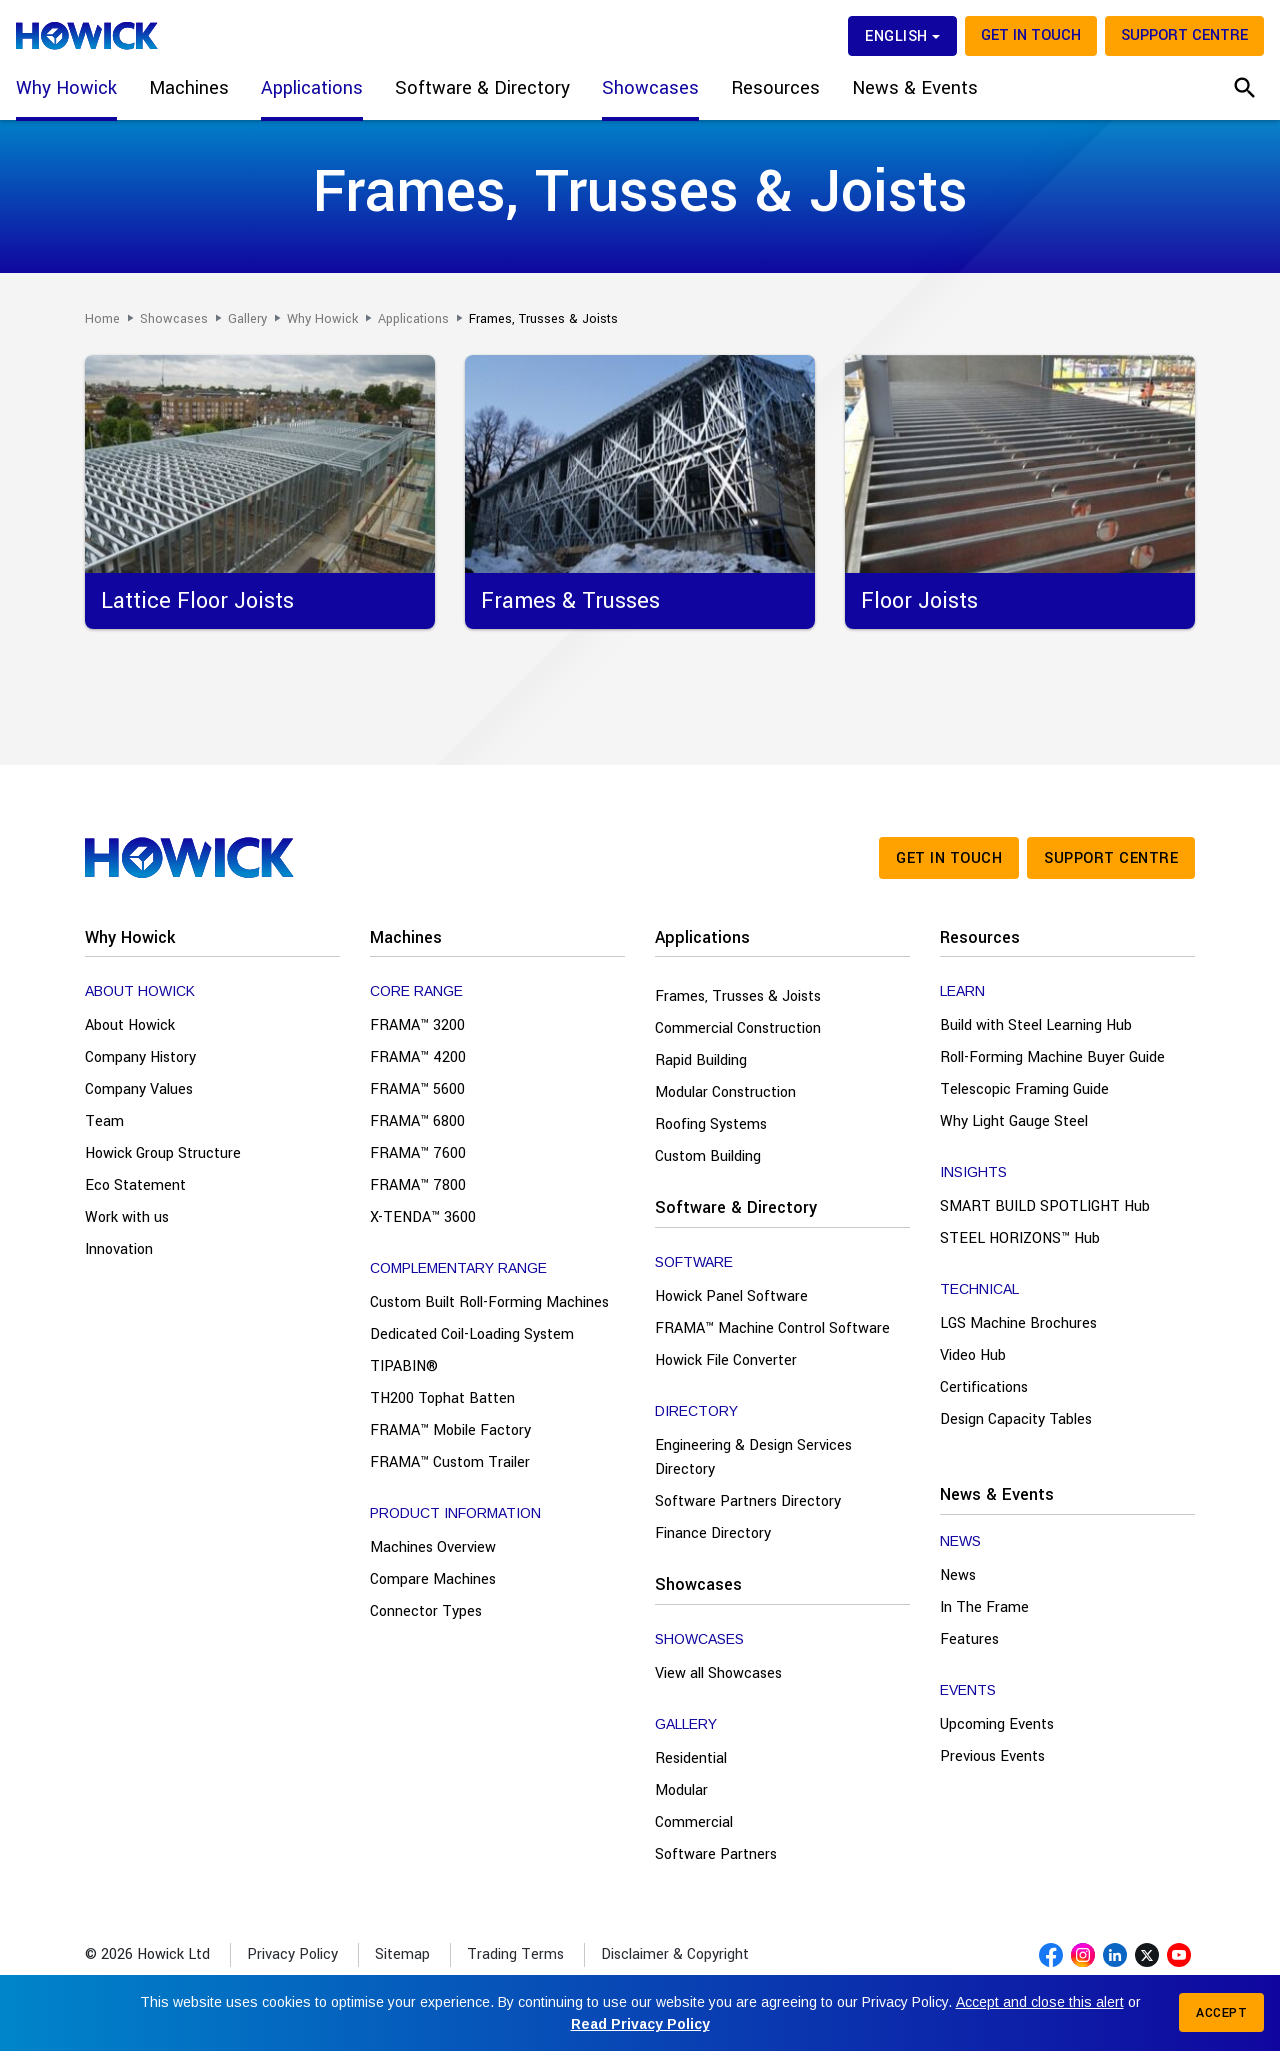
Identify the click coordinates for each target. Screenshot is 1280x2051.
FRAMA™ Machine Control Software (772, 1328)
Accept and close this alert (1040, 2002)
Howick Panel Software (731, 1296)
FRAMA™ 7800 (418, 1185)
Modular (681, 1790)
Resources (980, 937)
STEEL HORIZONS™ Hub (1020, 1238)
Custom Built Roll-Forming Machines (489, 1302)
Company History (140, 1057)
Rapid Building (701, 1060)
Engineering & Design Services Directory (753, 1457)
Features (969, 1639)
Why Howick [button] (66, 88)
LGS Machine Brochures (1018, 1323)
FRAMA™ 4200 (418, 1057)
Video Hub (973, 1355)
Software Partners (716, 1854)
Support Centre (1184, 35)
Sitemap (402, 1954)
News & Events (997, 1494)
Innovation (119, 1249)
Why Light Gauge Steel (1014, 1121)
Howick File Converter (726, 1360)
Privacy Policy (292, 1954)
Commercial (694, 1822)
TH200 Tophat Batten (442, 1398)
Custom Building (708, 1156)
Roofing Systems (711, 1124)
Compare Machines (433, 1579)
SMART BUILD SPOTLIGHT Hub (1045, 1206)
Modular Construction (725, 1092)
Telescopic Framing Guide (1024, 1089)
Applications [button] (312, 88)
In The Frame (984, 1607)
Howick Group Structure (163, 1153)
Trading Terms (515, 1954)
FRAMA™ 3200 (417, 1025)
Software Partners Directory (748, 1501)
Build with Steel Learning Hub (1036, 1025)
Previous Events (992, 1756)
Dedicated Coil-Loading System (472, 1334)
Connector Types (426, 1611)
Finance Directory (713, 1533)
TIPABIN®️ (404, 1366)
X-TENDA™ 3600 (423, 1217)
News (958, 1575)
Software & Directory (736, 1207)
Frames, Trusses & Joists (738, 996)
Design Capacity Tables (1016, 1419)
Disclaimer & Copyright (675, 1954)
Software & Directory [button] (482, 88)
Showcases (698, 1584)
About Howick (130, 1025)
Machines (406, 937)
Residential (691, 1758)
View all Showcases (718, 1673)
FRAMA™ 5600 (417, 1089)
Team (104, 1121)
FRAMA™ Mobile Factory (450, 1430)
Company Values (139, 1089)
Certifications (984, 1387)
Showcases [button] (650, 88)
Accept (1221, 2013)
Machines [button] (189, 88)
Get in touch (1031, 35)
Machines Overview (433, 1547)
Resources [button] (775, 88)
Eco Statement (135, 1185)
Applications (702, 937)
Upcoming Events (997, 1724)
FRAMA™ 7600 (418, 1153)
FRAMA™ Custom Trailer (450, 1462)
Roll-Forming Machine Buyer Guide (1052, 1057)
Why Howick (130, 937)
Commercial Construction (738, 1028)
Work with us (127, 1217)
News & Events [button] (915, 88)
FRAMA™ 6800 (417, 1121)
